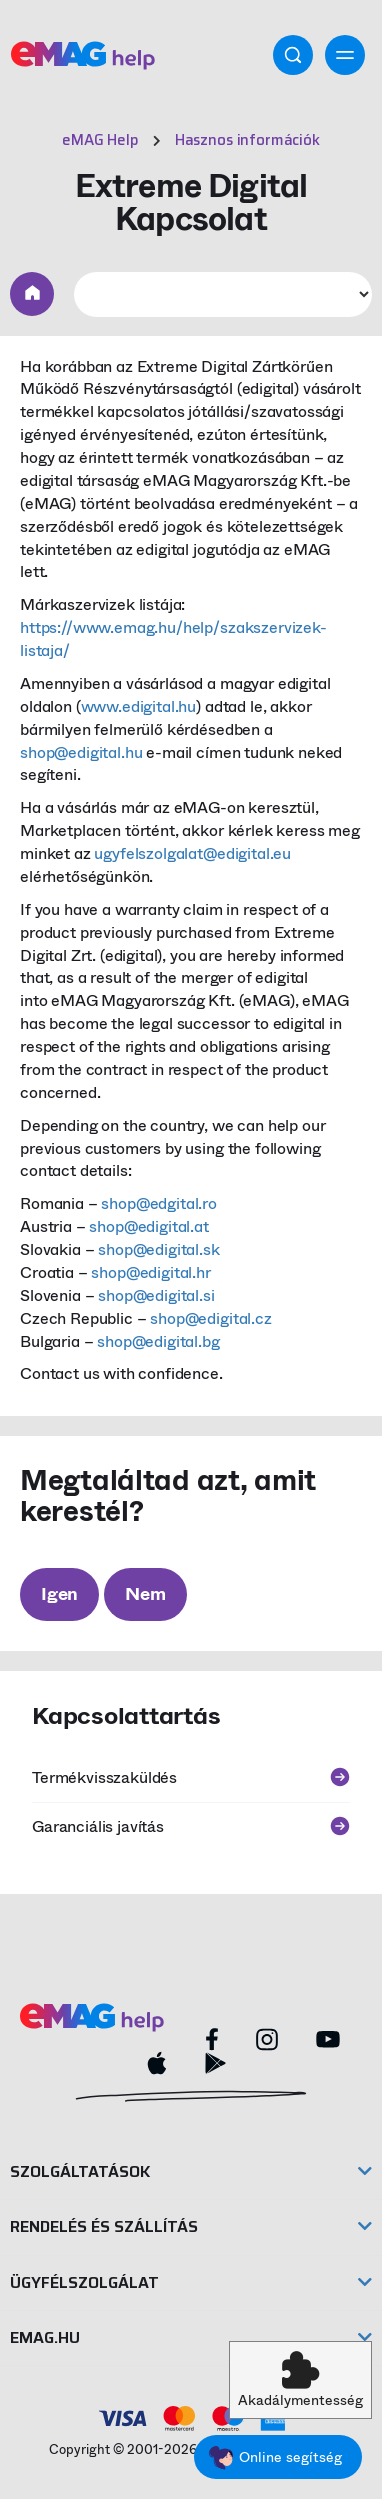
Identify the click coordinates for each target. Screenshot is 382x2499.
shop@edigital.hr (150, 1272)
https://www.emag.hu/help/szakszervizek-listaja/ (173, 639)
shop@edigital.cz (210, 1318)
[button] (300, 2380)
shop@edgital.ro (159, 1203)
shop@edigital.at (148, 1226)
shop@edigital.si (156, 1295)
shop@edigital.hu (81, 752)
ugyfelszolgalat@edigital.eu (192, 853)
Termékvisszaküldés (191, 1777)
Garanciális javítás (191, 1826)
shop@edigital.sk (158, 1249)
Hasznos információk (247, 140)
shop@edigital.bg (158, 1341)
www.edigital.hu (139, 706)
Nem (145, 1594)
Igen (59, 1594)
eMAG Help (100, 140)
